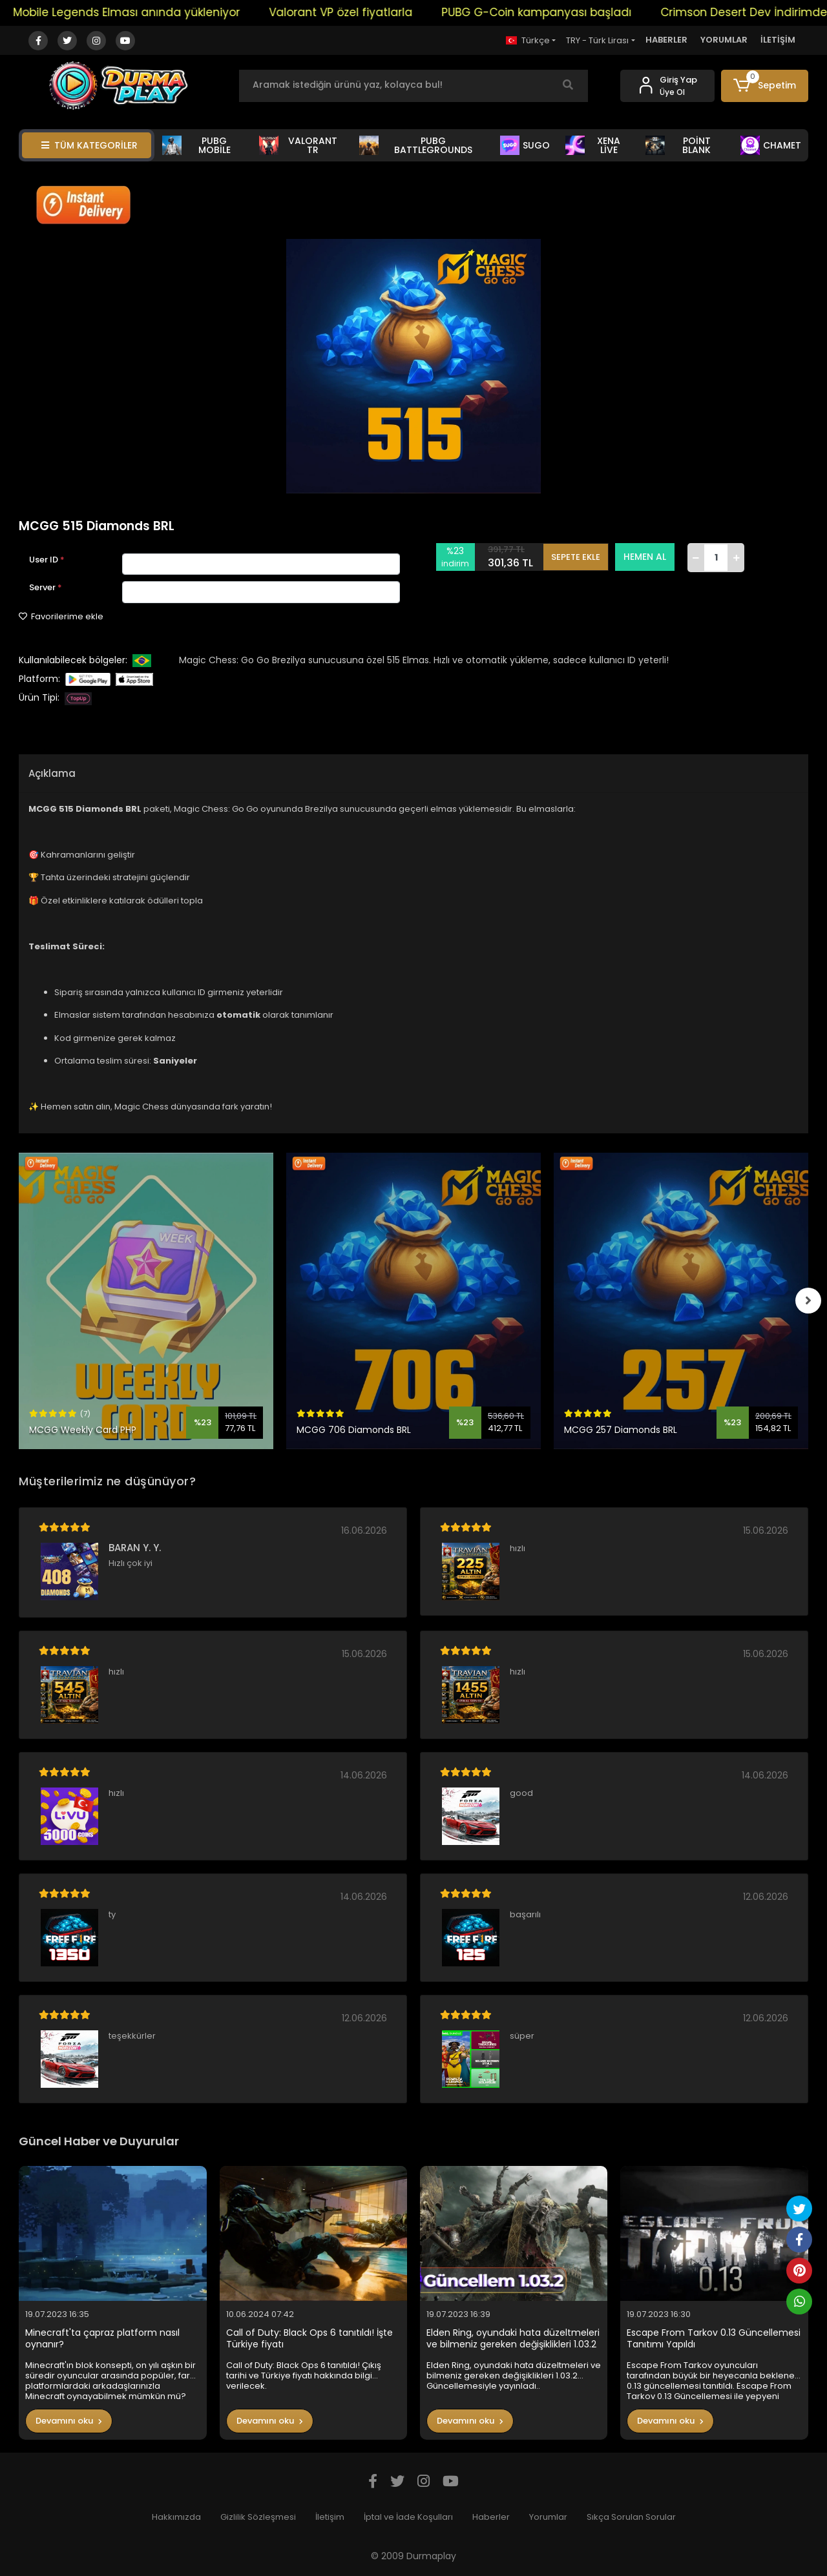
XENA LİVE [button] (593, 145)
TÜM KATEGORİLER (89, 145)
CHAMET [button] (770, 145)
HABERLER (666, 40)
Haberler (491, 2517)
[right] (808, 1300)
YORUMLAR (724, 40)
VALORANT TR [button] (298, 145)
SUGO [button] (525, 145)
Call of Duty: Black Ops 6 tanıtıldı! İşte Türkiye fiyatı (309, 2339)
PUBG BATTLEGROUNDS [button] (416, 145)
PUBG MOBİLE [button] (196, 145)
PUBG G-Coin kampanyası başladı (552, 12)
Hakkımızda (176, 2517)
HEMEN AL (644, 556)
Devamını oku (69, 2421)
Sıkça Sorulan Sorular (631, 2517)
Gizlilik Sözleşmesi (258, 2517)
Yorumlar (548, 2517)
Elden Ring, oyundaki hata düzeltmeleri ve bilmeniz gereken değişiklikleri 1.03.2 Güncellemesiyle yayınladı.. (513, 2339)
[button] (764, 86)
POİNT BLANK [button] (678, 145)
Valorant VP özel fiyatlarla (356, 12)
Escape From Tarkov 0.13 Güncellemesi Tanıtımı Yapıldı (714, 2339)
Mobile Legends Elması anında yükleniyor (142, 12)
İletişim (329, 2517)
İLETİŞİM (777, 40)
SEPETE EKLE (575, 557)
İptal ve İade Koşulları (408, 2517)
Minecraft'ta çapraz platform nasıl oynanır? (102, 2339)
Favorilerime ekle (61, 616)
